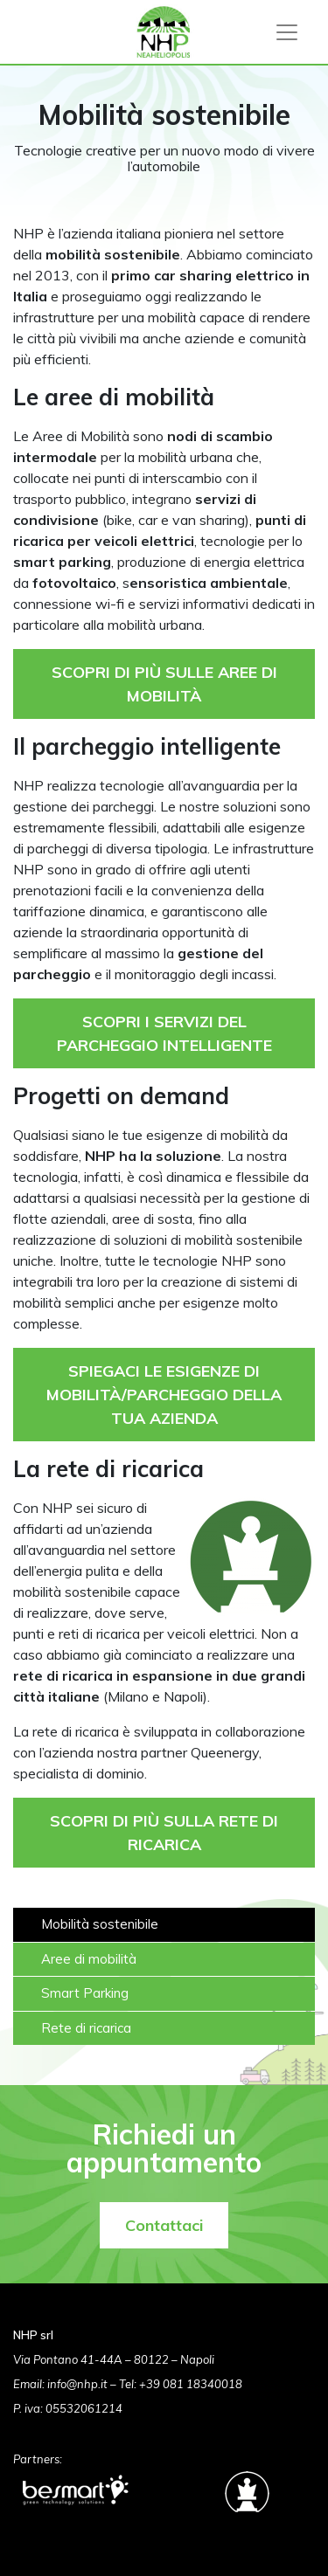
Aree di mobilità (88, 1959)
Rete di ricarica (86, 2028)
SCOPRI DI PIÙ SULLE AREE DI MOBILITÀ (164, 684)
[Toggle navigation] (287, 32)
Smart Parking (85, 1993)
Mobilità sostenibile (99, 1924)
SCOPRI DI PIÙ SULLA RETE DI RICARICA (164, 1832)
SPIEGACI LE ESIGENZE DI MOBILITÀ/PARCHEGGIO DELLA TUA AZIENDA (164, 1394)
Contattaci (164, 2225)
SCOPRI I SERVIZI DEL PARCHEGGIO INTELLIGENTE (164, 1033)
